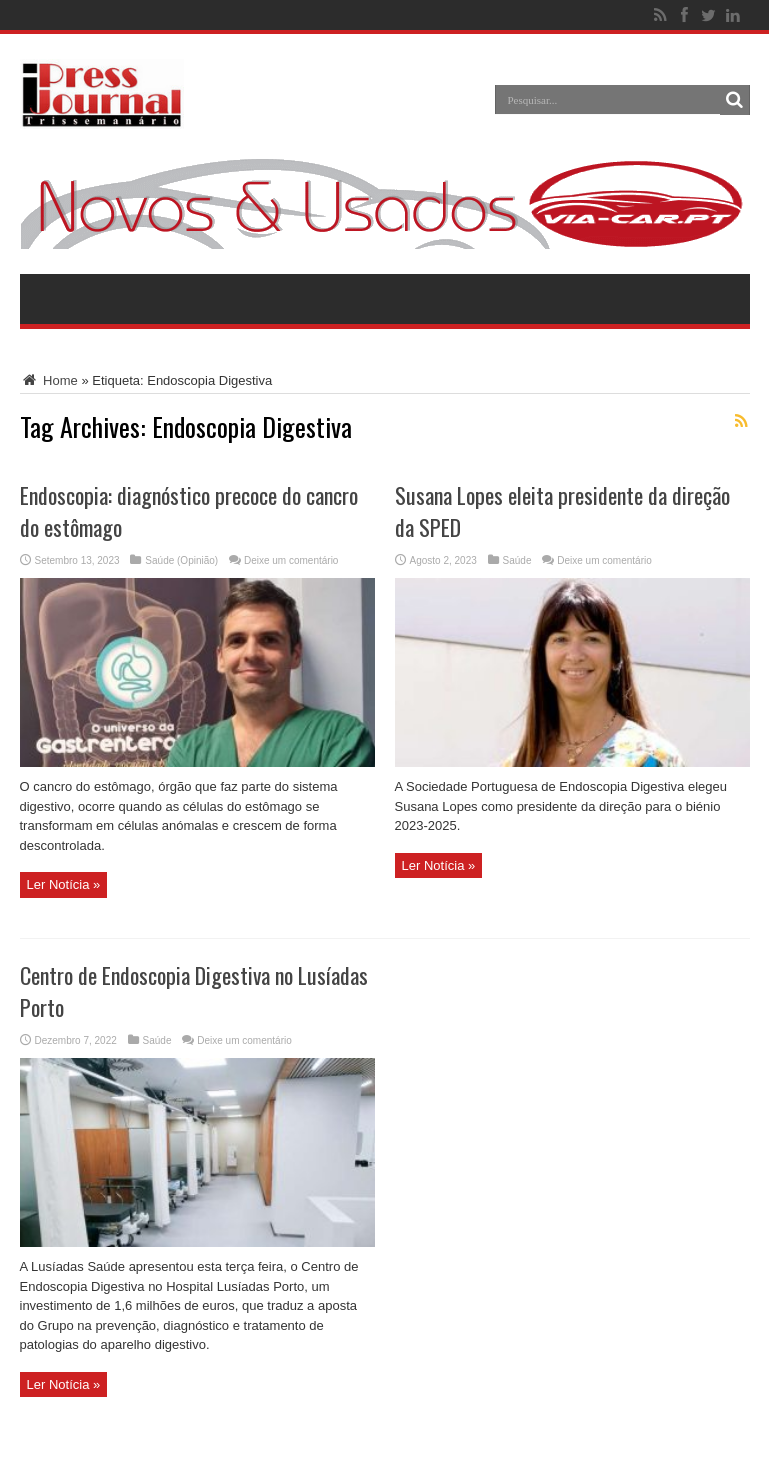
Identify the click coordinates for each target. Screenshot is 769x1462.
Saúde (517, 560)
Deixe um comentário (291, 560)
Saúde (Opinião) (181, 560)
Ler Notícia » (64, 884)
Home (49, 380)
